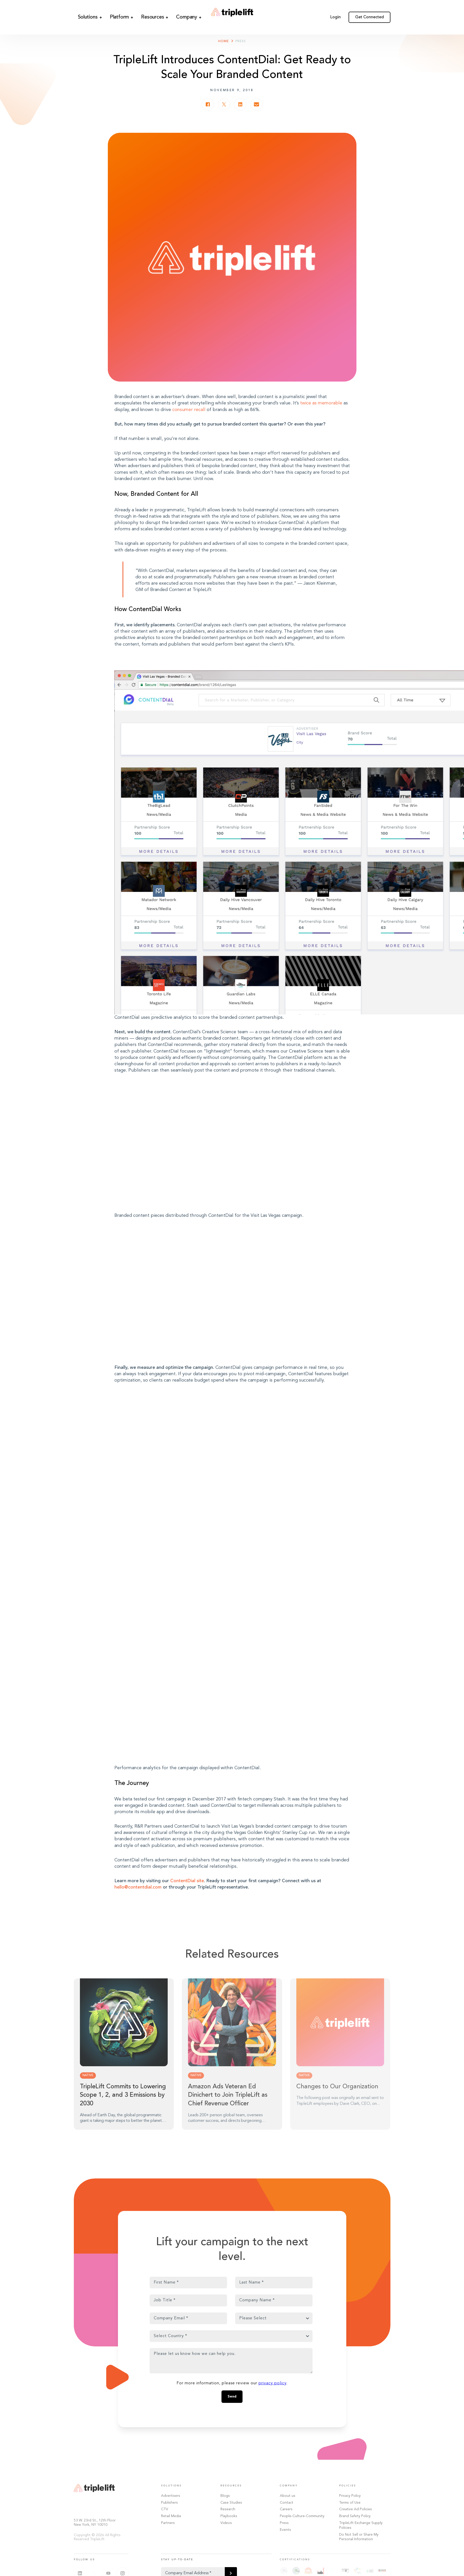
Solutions (82, 13)
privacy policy (272, 2383)
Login (335, 13)
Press (240, 41)
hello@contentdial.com (138, 1887)
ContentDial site (187, 1881)
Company (155, 13)
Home (223, 41)
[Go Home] (232, 13)
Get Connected (369, 13)
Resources (130, 13)
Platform (105, 13)
